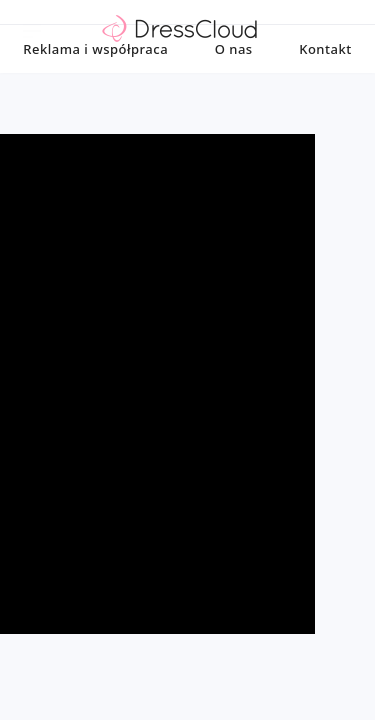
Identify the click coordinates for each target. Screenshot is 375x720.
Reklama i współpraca (95, 85)
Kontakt (325, 85)
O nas (234, 85)
